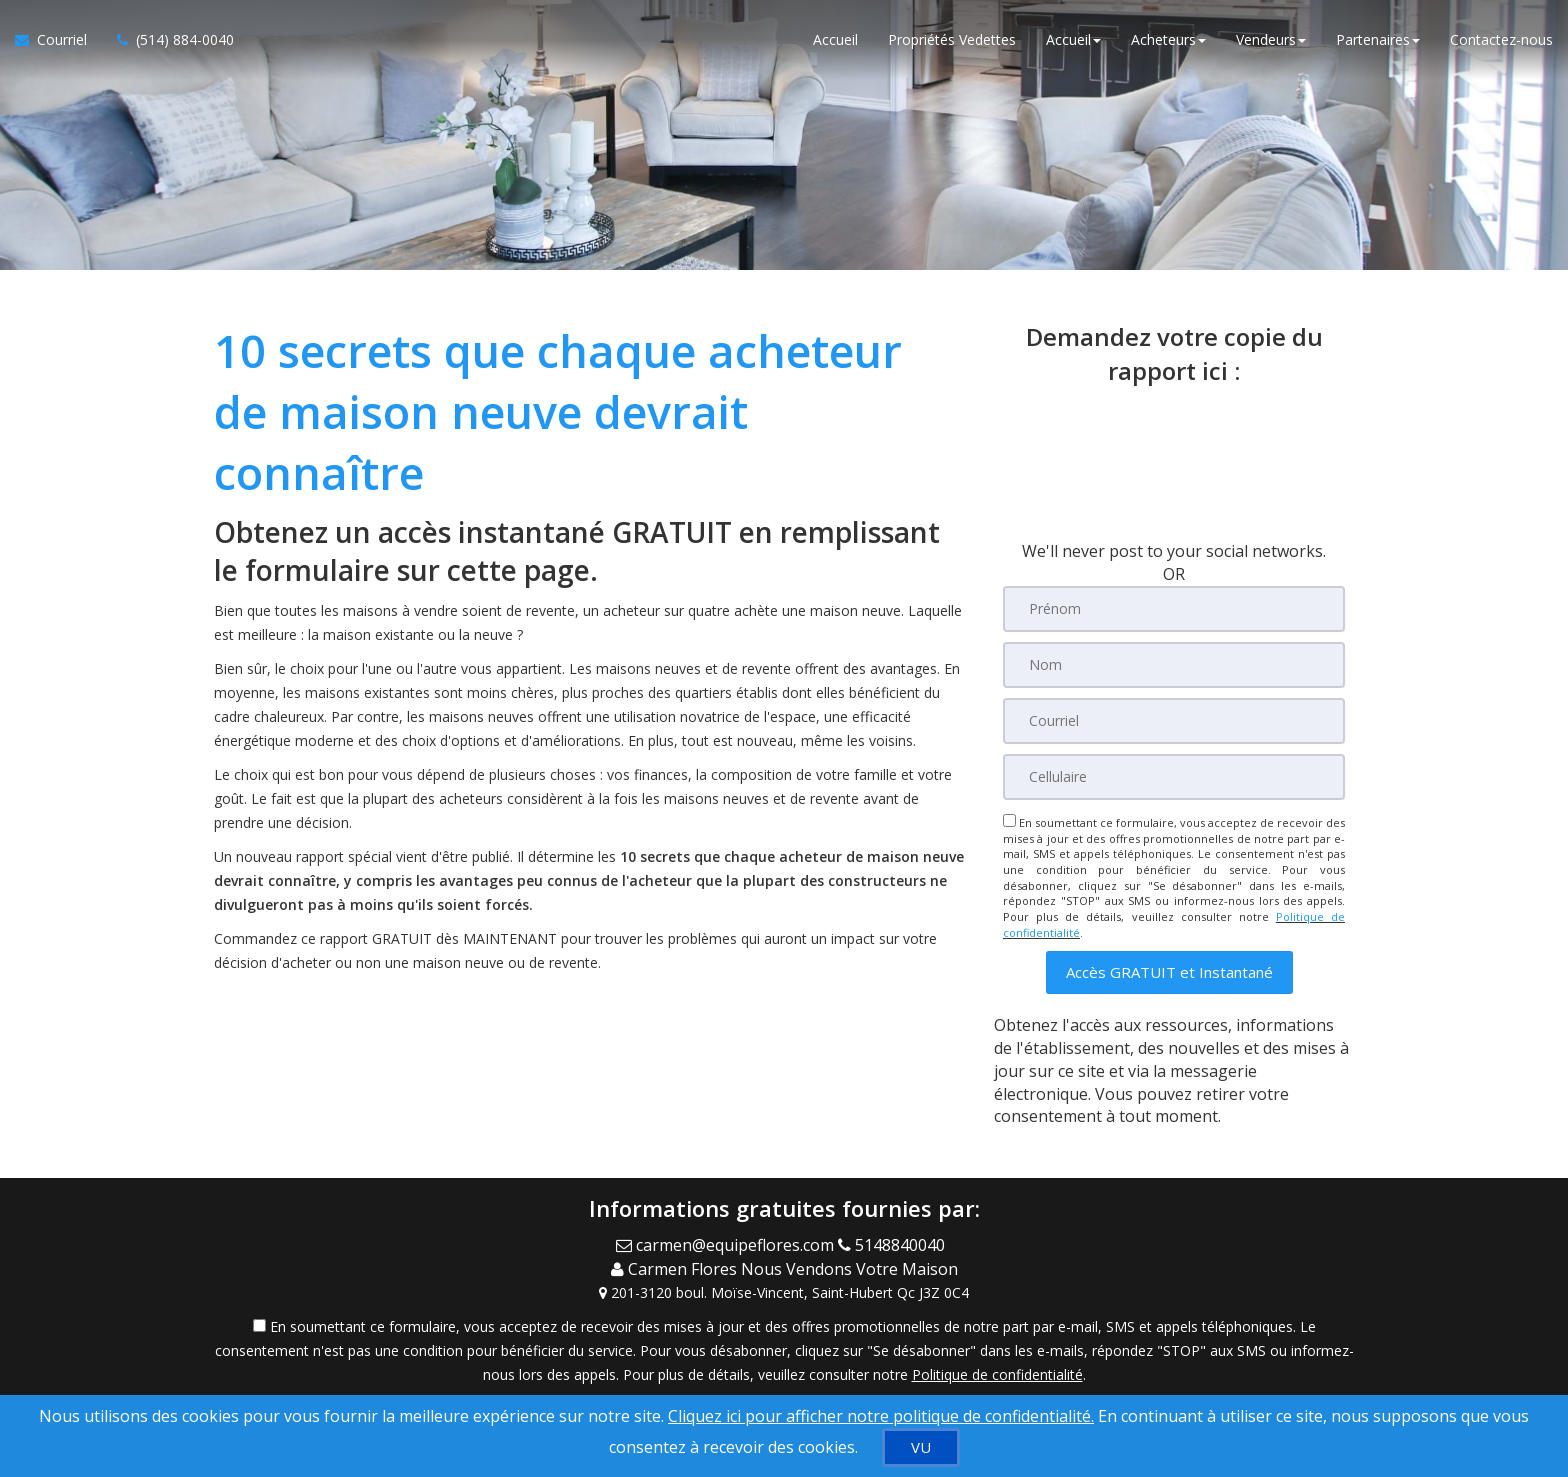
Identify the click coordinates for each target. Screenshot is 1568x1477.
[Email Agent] (727, 1244)
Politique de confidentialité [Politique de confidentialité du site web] (997, 1372)
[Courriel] (1174, 721)
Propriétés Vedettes (952, 39)
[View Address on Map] (784, 1291)
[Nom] (1174, 665)
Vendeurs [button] (1271, 39)
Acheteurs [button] (1168, 39)
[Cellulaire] (1174, 777)
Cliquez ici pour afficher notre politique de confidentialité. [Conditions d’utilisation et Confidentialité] (881, 1416)
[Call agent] (895, 1244)
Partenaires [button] (1378, 39)
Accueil (835, 39)
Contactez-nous (1501, 39)
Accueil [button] (1073, 39)
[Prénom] (1174, 609)
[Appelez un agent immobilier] (168, 40)
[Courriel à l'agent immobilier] (58, 40)
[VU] (921, 1447)
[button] (1169, 972)
